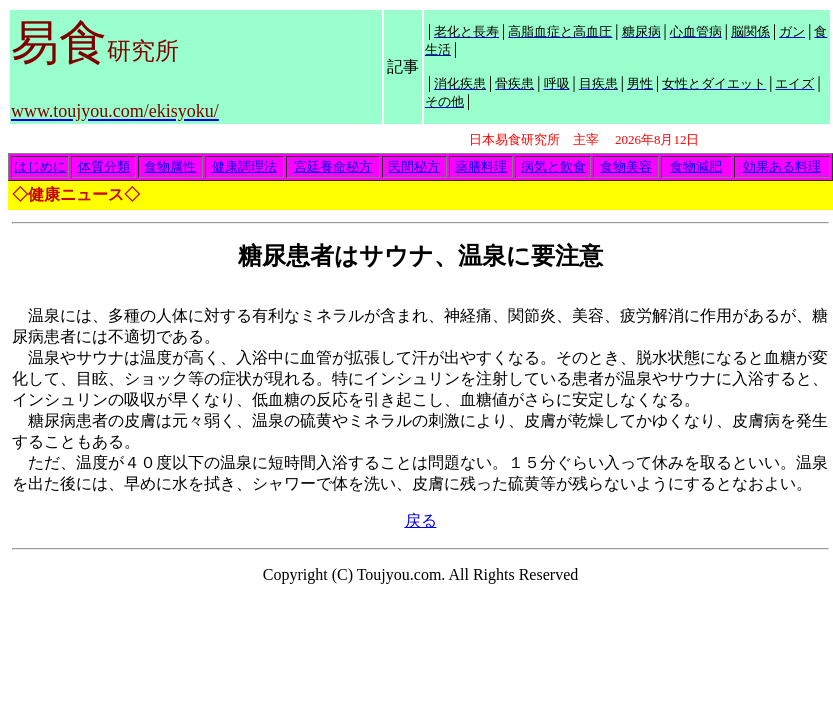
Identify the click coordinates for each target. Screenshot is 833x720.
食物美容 (626, 166)
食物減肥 (696, 166)
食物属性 (170, 166)
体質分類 (104, 166)
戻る (421, 520)
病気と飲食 (553, 166)
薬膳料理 (481, 166)
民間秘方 (414, 166)
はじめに (40, 166)
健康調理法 (244, 166)
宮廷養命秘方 (333, 166)
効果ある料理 (782, 166)
